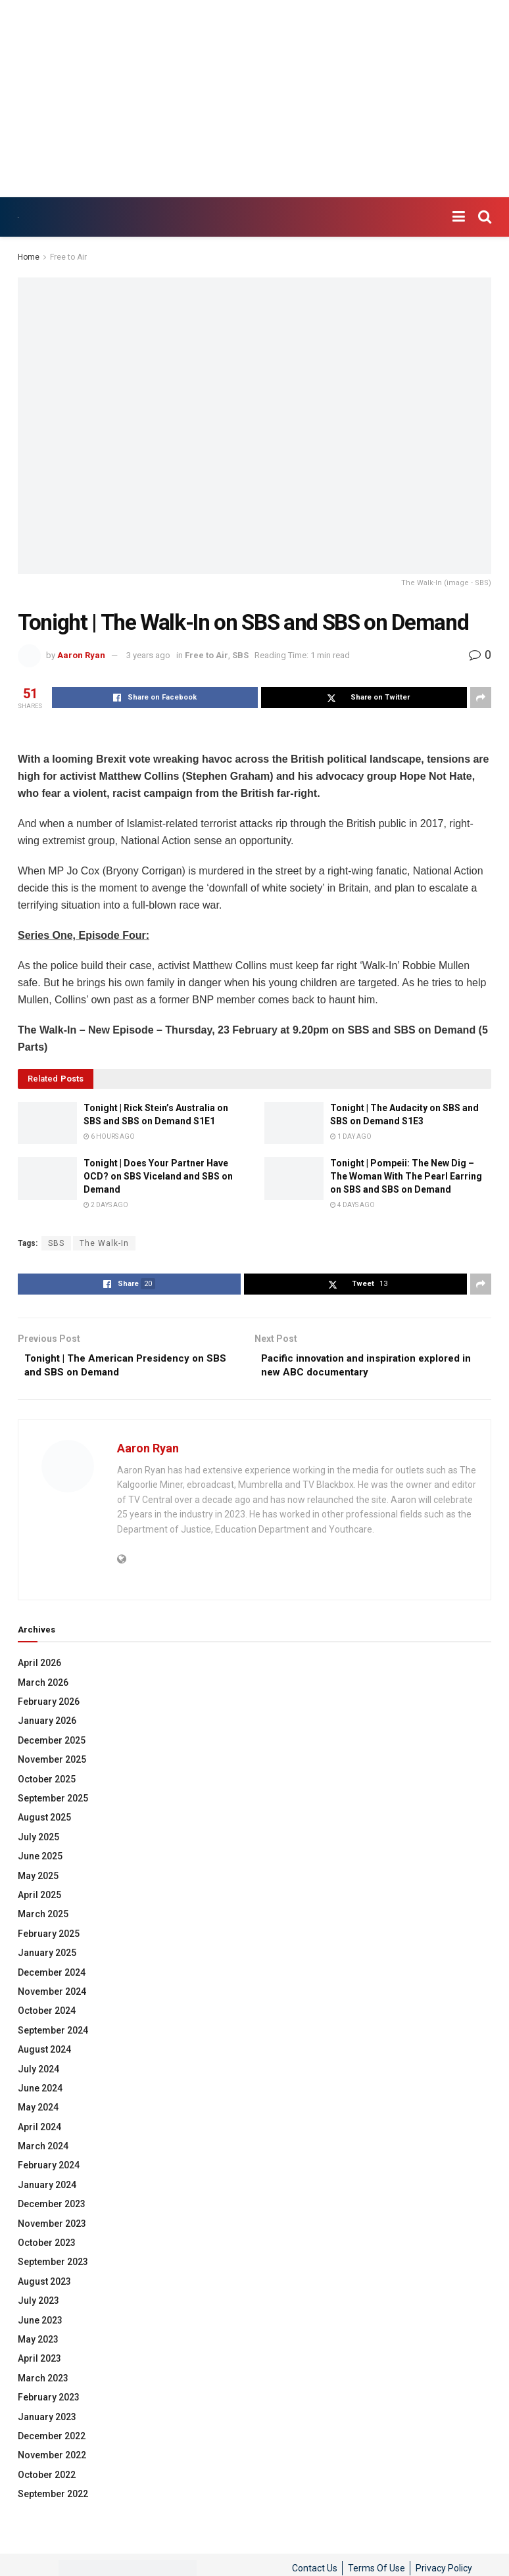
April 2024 (39, 2129)
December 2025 (51, 1743)
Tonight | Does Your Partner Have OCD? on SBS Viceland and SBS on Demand (158, 1176)
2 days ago (106, 1204)
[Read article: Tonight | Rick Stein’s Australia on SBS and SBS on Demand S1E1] (47, 1123)
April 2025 (39, 1898)
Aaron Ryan (81, 655)
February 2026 (49, 1705)
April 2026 (39, 1666)
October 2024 (47, 2014)
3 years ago (148, 655)
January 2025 (47, 1956)
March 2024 (43, 2149)
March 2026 (43, 1685)
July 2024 (38, 2071)
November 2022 (52, 2458)
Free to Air (68, 257)
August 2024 (44, 2052)
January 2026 (47, 1724)
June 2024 (40, 2091)
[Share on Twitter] (364, 697)
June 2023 (40, 2323)
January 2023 (47, 2419)
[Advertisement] (254, 99)
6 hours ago (109, 1136)
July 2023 (38, 2304)
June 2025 (40, 1859)
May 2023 (38, 2342)
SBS (240, 655)
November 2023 (52, 2226)
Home (28, 257)
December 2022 (51, 2439)
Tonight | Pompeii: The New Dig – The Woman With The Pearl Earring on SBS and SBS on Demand (406, 1176)
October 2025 (47, 1782)
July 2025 (38, 1839)
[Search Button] (484, 217)
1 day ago (351, 1136)
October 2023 (47, 2246)
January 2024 (47, 2187)
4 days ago (352, 1204)
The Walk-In (104, 1243)
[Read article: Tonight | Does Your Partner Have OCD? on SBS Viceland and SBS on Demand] (47, 1178)
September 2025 (53, 1801)
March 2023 (43, 2380)
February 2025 (49, 1936)
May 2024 (38, 2110)
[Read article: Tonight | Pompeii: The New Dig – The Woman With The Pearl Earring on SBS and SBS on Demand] (294, 1178)
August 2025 (44, 1820)
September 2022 (53, 2497)
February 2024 (49, 2168)
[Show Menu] (458, 217)
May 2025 (38, 1878)
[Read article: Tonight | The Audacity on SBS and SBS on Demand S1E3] (294, 1123)
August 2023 (44, 2284)
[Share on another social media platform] (480, 697)
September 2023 (53, 2265)
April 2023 (39, 2361)
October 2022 (47, 2477)
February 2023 (49, 2400)
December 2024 (51, 1975)
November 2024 (52, 1995)
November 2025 (52, 1762)
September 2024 (53, 2033)
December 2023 (51, 2207)
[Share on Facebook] (155, 697)
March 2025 (43, 1917)
